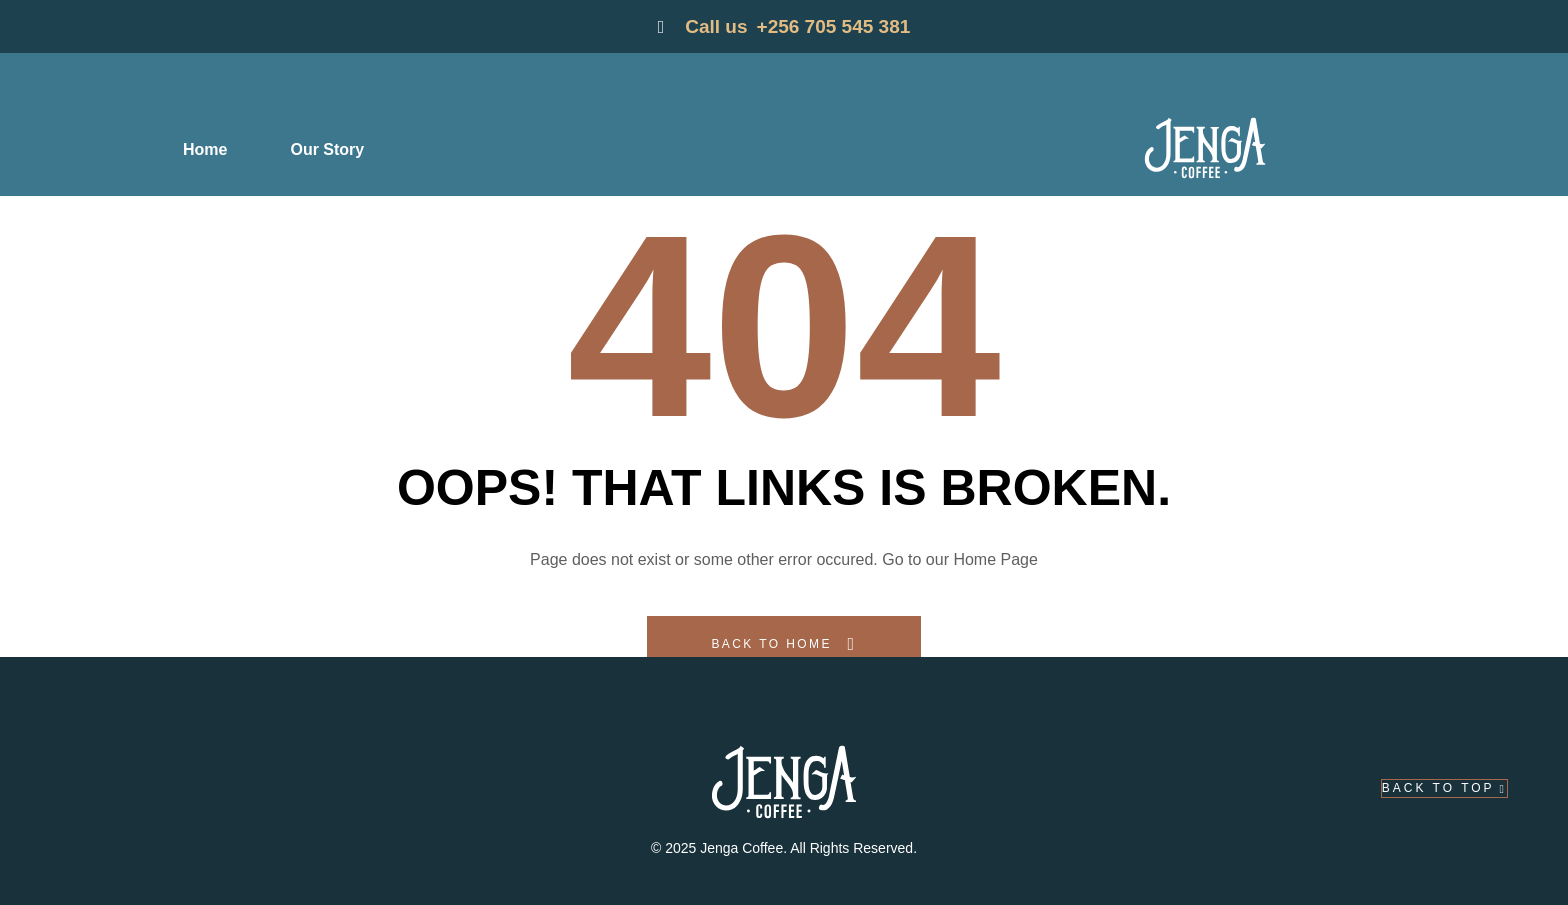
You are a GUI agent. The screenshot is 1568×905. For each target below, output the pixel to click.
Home (205, 149)
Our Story (327, 149)
